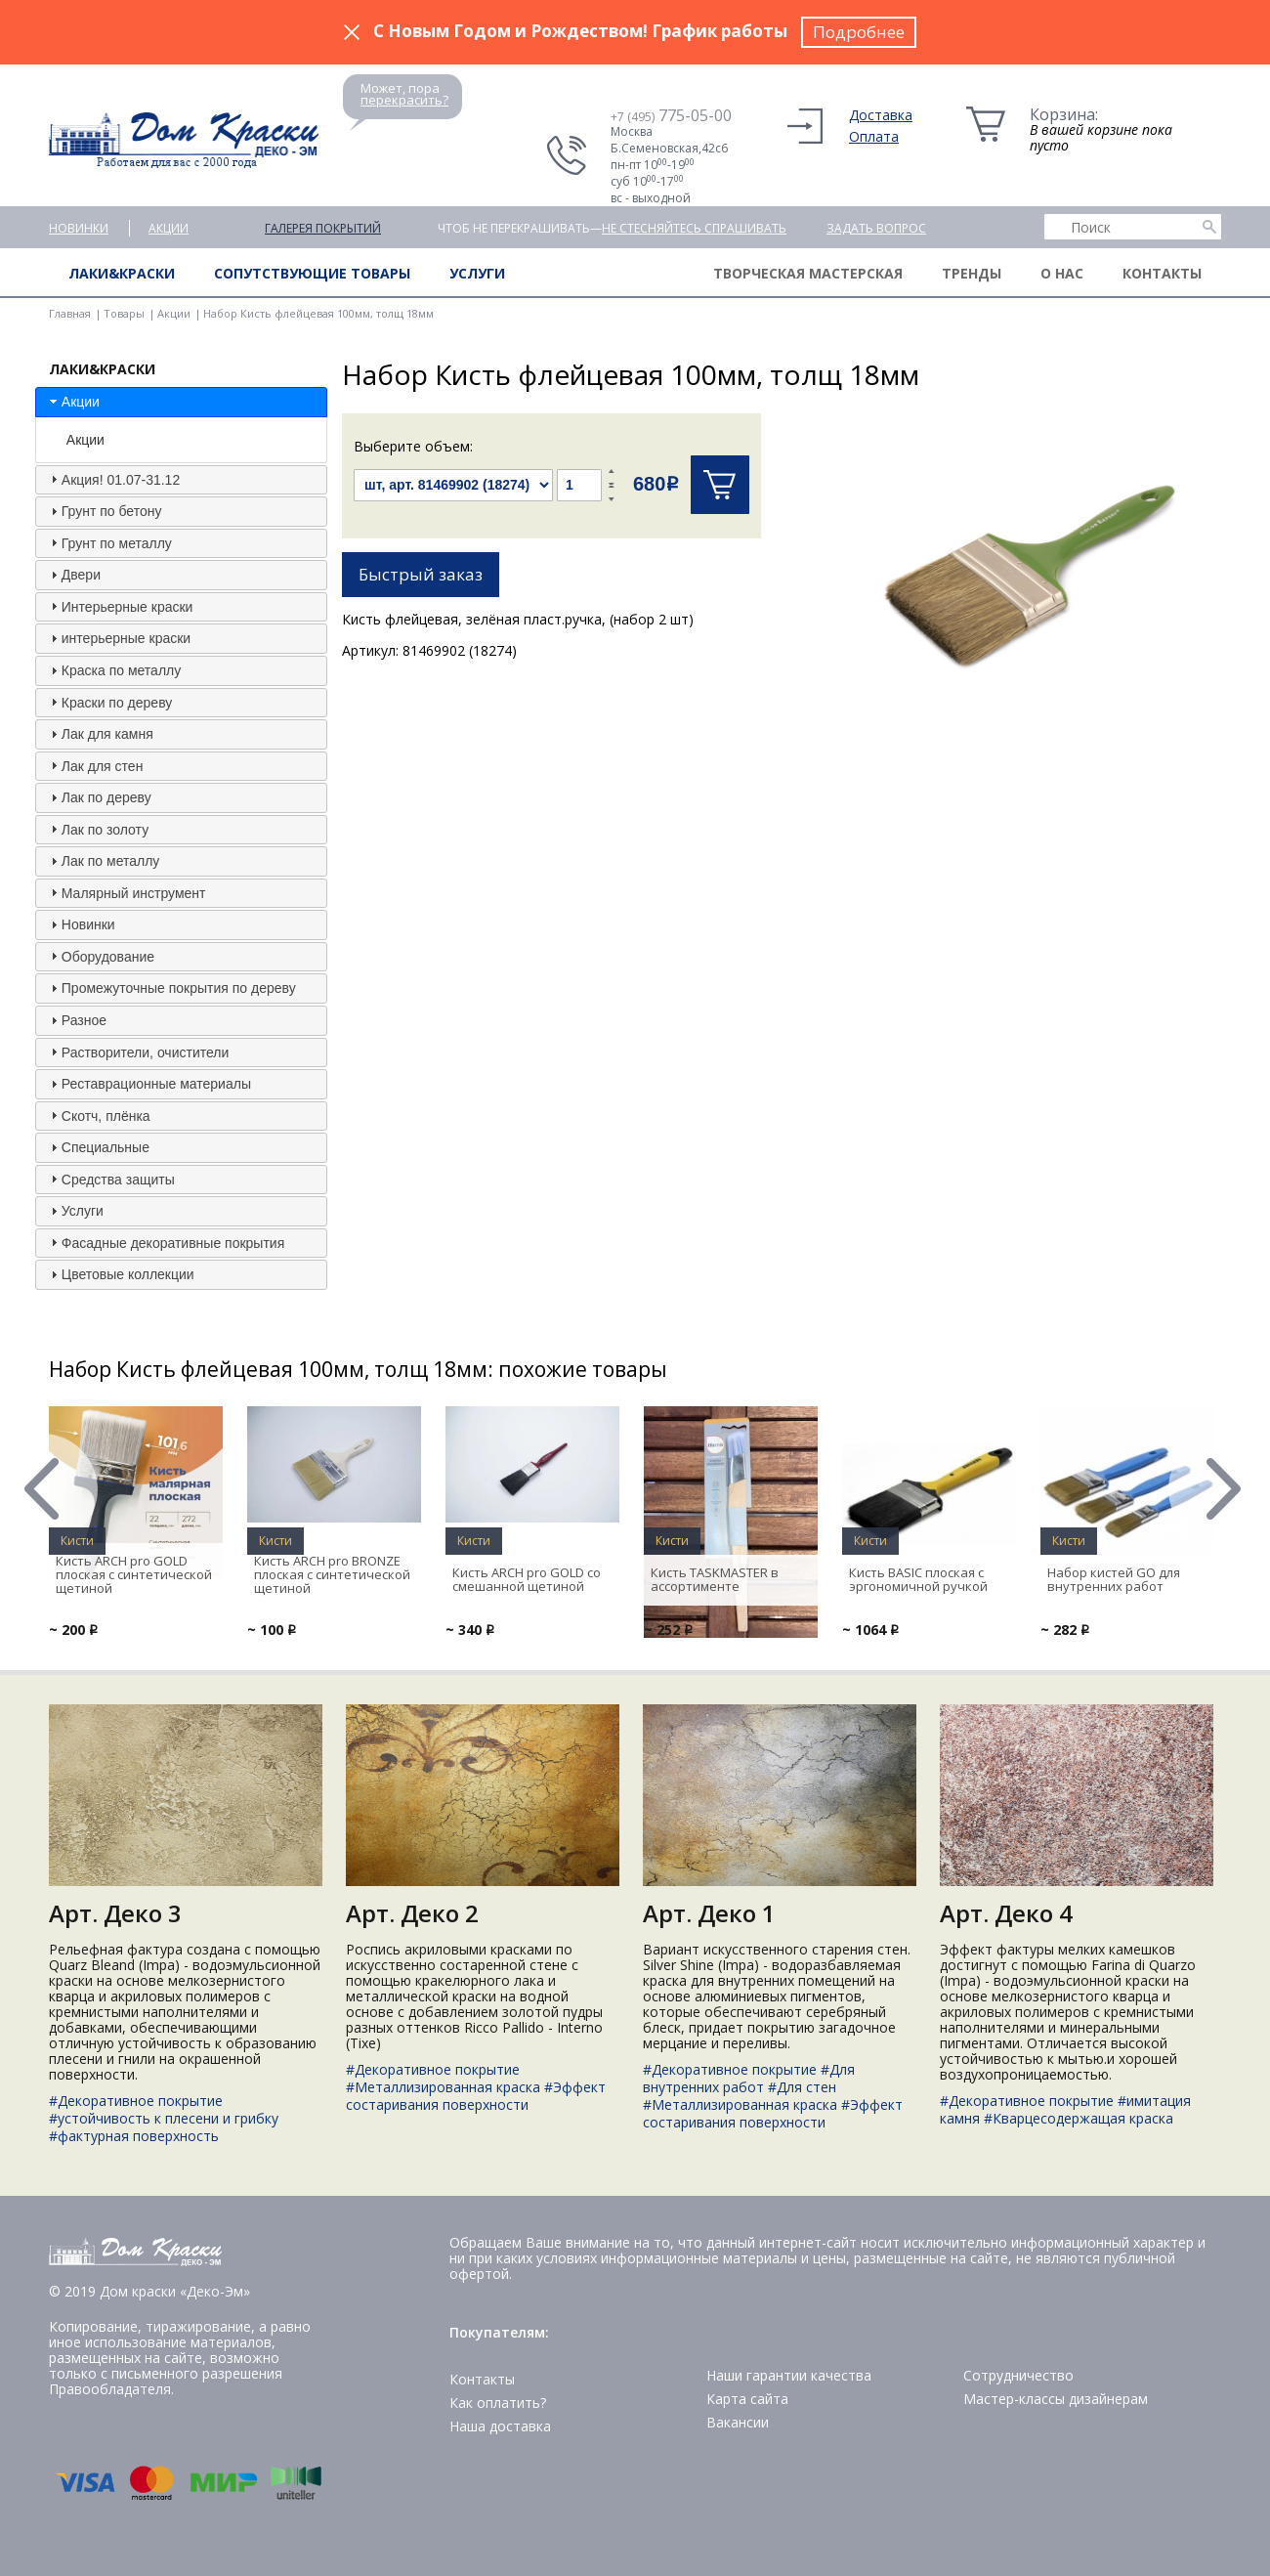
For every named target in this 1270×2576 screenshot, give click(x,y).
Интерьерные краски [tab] (119, 606)
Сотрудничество (1018, 2375)
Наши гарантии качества (788, 2375)
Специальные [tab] (97, 1147)
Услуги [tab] (75, 1211)
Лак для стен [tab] (95, 765)
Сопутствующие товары (312, 273)
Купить (720, 484)
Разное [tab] (76, 1020)
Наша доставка (500, 2426)
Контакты (1162, 273)
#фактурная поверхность (134, 2135)
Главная (70, 313)
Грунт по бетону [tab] (104, 511)
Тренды (971, 273)
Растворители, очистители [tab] (137, 1051)
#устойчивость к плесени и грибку (163, 2118)
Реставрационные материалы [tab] (148, 1084)
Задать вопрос (876, 228)
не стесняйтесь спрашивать (694, 228)
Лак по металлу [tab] (103, 861)
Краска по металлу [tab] (113, 670)
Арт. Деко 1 (709, 1913)
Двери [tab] (73, 574)
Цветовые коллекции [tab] (120, 1274)
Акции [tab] (73, 401)
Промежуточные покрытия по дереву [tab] (171, 988)
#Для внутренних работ (749, 2078)
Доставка (880, 115)
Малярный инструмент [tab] (126, 892)
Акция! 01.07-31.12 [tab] (113, 479)
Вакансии (737, 2422)
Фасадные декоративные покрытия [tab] (165, 1242)
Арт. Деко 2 (412, 1913)
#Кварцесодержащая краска (1078, 2118)
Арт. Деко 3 (115, 1913)
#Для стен (802, 2087)
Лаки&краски (121, 273)
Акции (168, 228)
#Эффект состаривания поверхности (476, 2096)
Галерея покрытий (323, 228)
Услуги (477, 273)
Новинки (78, 228)
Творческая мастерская (808, 273)
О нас (1061, 273)
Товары (124, 313)
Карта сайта (747, 2398)
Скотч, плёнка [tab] (98, 1115)
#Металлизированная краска (443, 2087)
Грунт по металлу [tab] (109, 542)
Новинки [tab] (80, 924)
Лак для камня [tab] (99, 734)
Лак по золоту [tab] (97, 829)
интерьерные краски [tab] (118, 638)
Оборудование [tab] (100, 956)
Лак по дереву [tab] (98, 797)
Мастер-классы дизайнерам (1055, 2398)
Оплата (874, 136)
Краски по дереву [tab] (109, 701)
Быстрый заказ (421, 574)
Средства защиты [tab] (110, 1178)
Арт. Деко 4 (1006, 1913)
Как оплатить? (497, 2402)
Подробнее (859, 32)
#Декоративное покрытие (136, 2100)
